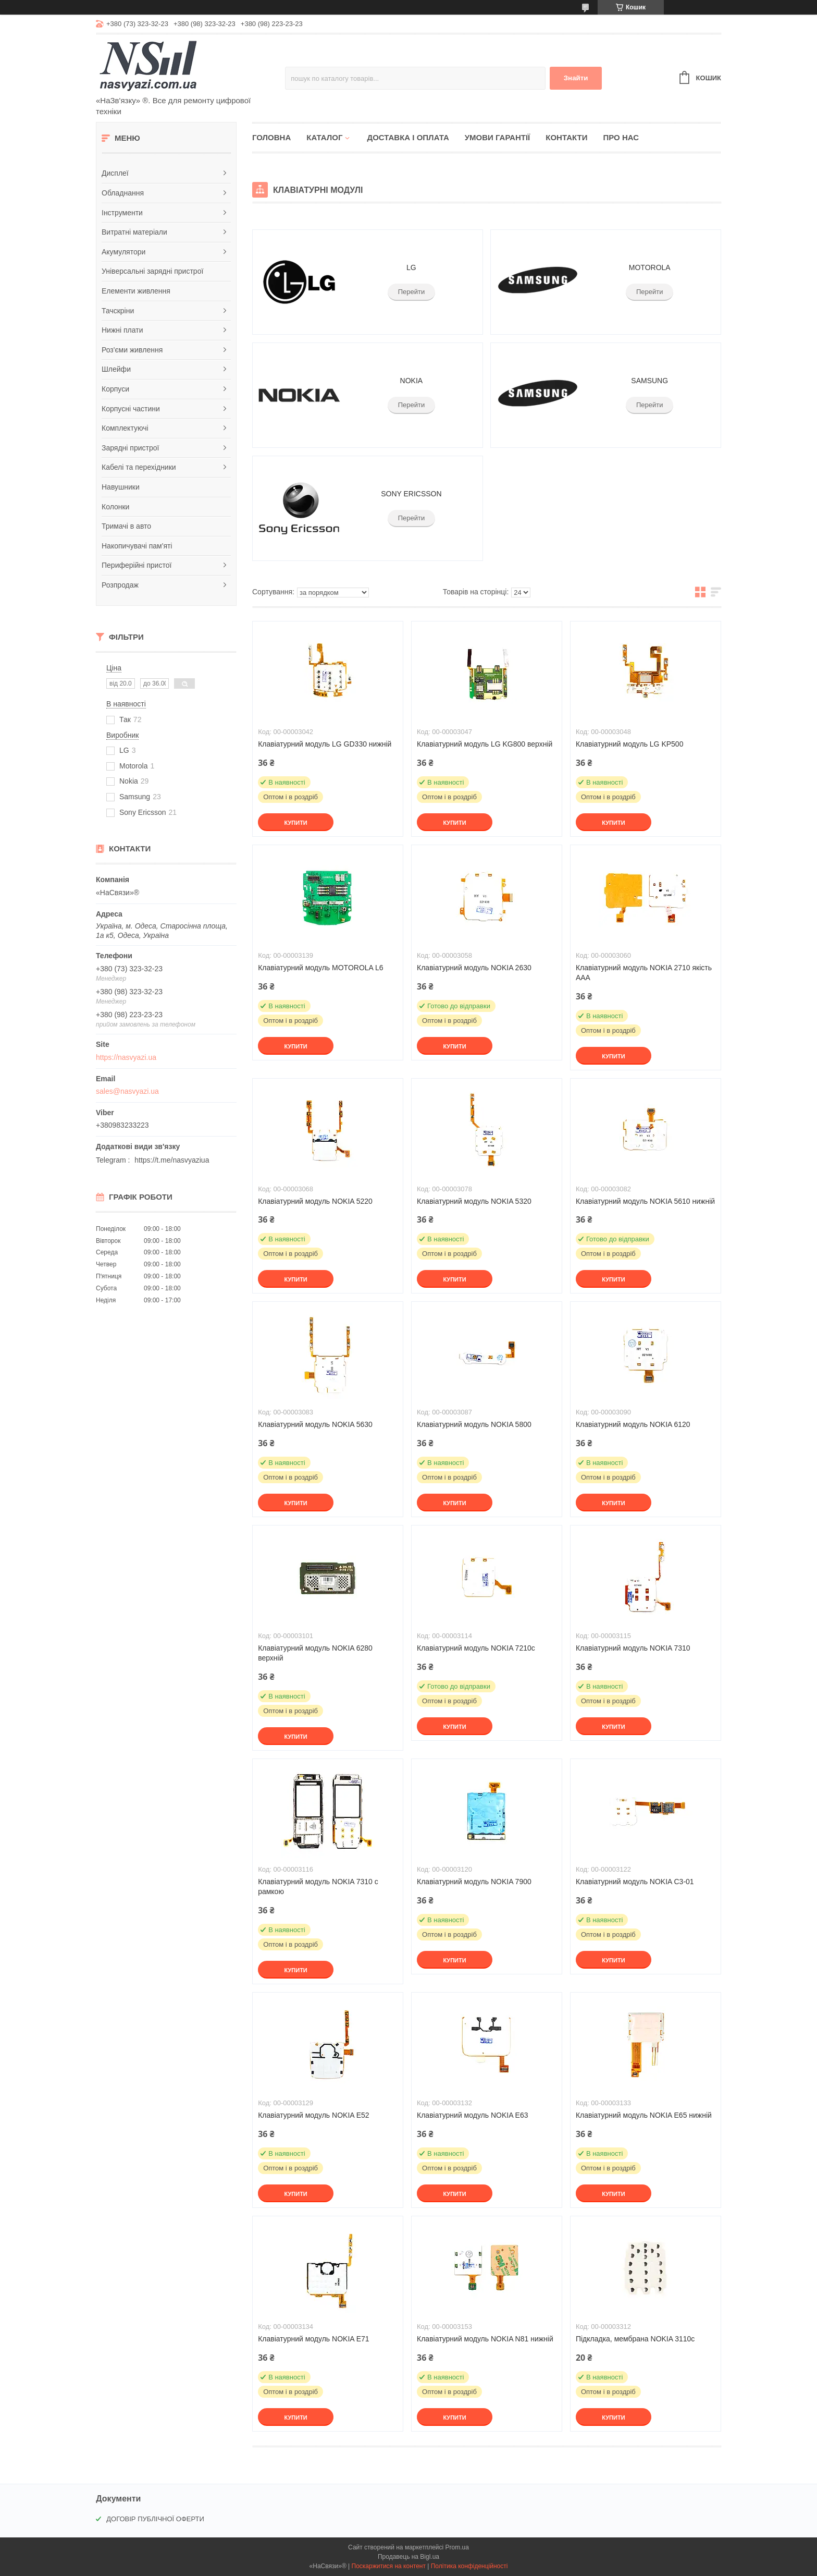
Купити (295, 823)
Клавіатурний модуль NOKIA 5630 (315, 1424)
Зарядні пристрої (130, 448)
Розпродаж (120, 585)
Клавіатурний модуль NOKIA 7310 (633, 1648)
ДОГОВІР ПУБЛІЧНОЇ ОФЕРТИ (155, 2519)
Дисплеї (115, 173)
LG (411, 267)
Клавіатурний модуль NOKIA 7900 (474, 1881)
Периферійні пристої (136, 565)
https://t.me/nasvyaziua (171, 1160)
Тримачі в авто (126, 526)
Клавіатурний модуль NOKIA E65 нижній (644, 2115)
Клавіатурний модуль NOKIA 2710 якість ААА (644, 972)
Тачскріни (118, 311)
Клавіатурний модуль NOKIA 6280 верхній (315, 1653)
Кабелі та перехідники (139, 467)
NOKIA (411, 380)
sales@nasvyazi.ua (127, 1091)
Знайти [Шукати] (576, 78)
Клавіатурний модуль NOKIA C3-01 (635, 1881)
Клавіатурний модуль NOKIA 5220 (315, 1201)
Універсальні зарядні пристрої (152, 271)
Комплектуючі (125, 428)
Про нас (621, 137)
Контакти (566, 137)
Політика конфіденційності (469, 2566)
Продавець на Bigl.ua (408, 2556)
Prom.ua (457, 2547)
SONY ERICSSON (411, 494)
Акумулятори (123, 252)
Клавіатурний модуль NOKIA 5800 (474, 1424)
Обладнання (123, 193)
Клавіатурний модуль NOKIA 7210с (476, 1648)
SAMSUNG (649, 380)
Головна (271, 137)
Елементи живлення (136, 291)
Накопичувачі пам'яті (137, 546)
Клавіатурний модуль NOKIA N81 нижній (485, 2339)
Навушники (121, 487)
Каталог (324, 137)
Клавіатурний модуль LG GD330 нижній (324, 744)
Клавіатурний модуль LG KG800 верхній (484, 744)
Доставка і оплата (408, 137)
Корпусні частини (131, 409)
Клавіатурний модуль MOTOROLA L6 (320, 967)
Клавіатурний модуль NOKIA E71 (313, 2339)
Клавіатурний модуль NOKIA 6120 (633, 1424)
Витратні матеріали (134, 232)
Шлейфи (116, 369)
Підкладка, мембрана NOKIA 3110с (635, 2339)
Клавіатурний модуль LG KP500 (630, 744)
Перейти (411, 292)
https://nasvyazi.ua (126, 1057)
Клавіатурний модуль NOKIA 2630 (474, 967)
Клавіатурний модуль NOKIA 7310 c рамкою (318, 1886)
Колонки (115, 507)
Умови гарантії (497, 137)
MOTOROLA (650, 267)
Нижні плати (122, 330)
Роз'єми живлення (132, 350)
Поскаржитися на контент (389, 2566)
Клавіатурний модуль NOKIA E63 (472, 2115)
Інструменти (122, 213)
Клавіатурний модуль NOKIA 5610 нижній (645, 1201)
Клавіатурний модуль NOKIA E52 (313, 2115)
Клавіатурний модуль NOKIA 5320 (474, 1201)
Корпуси (115, 389)
